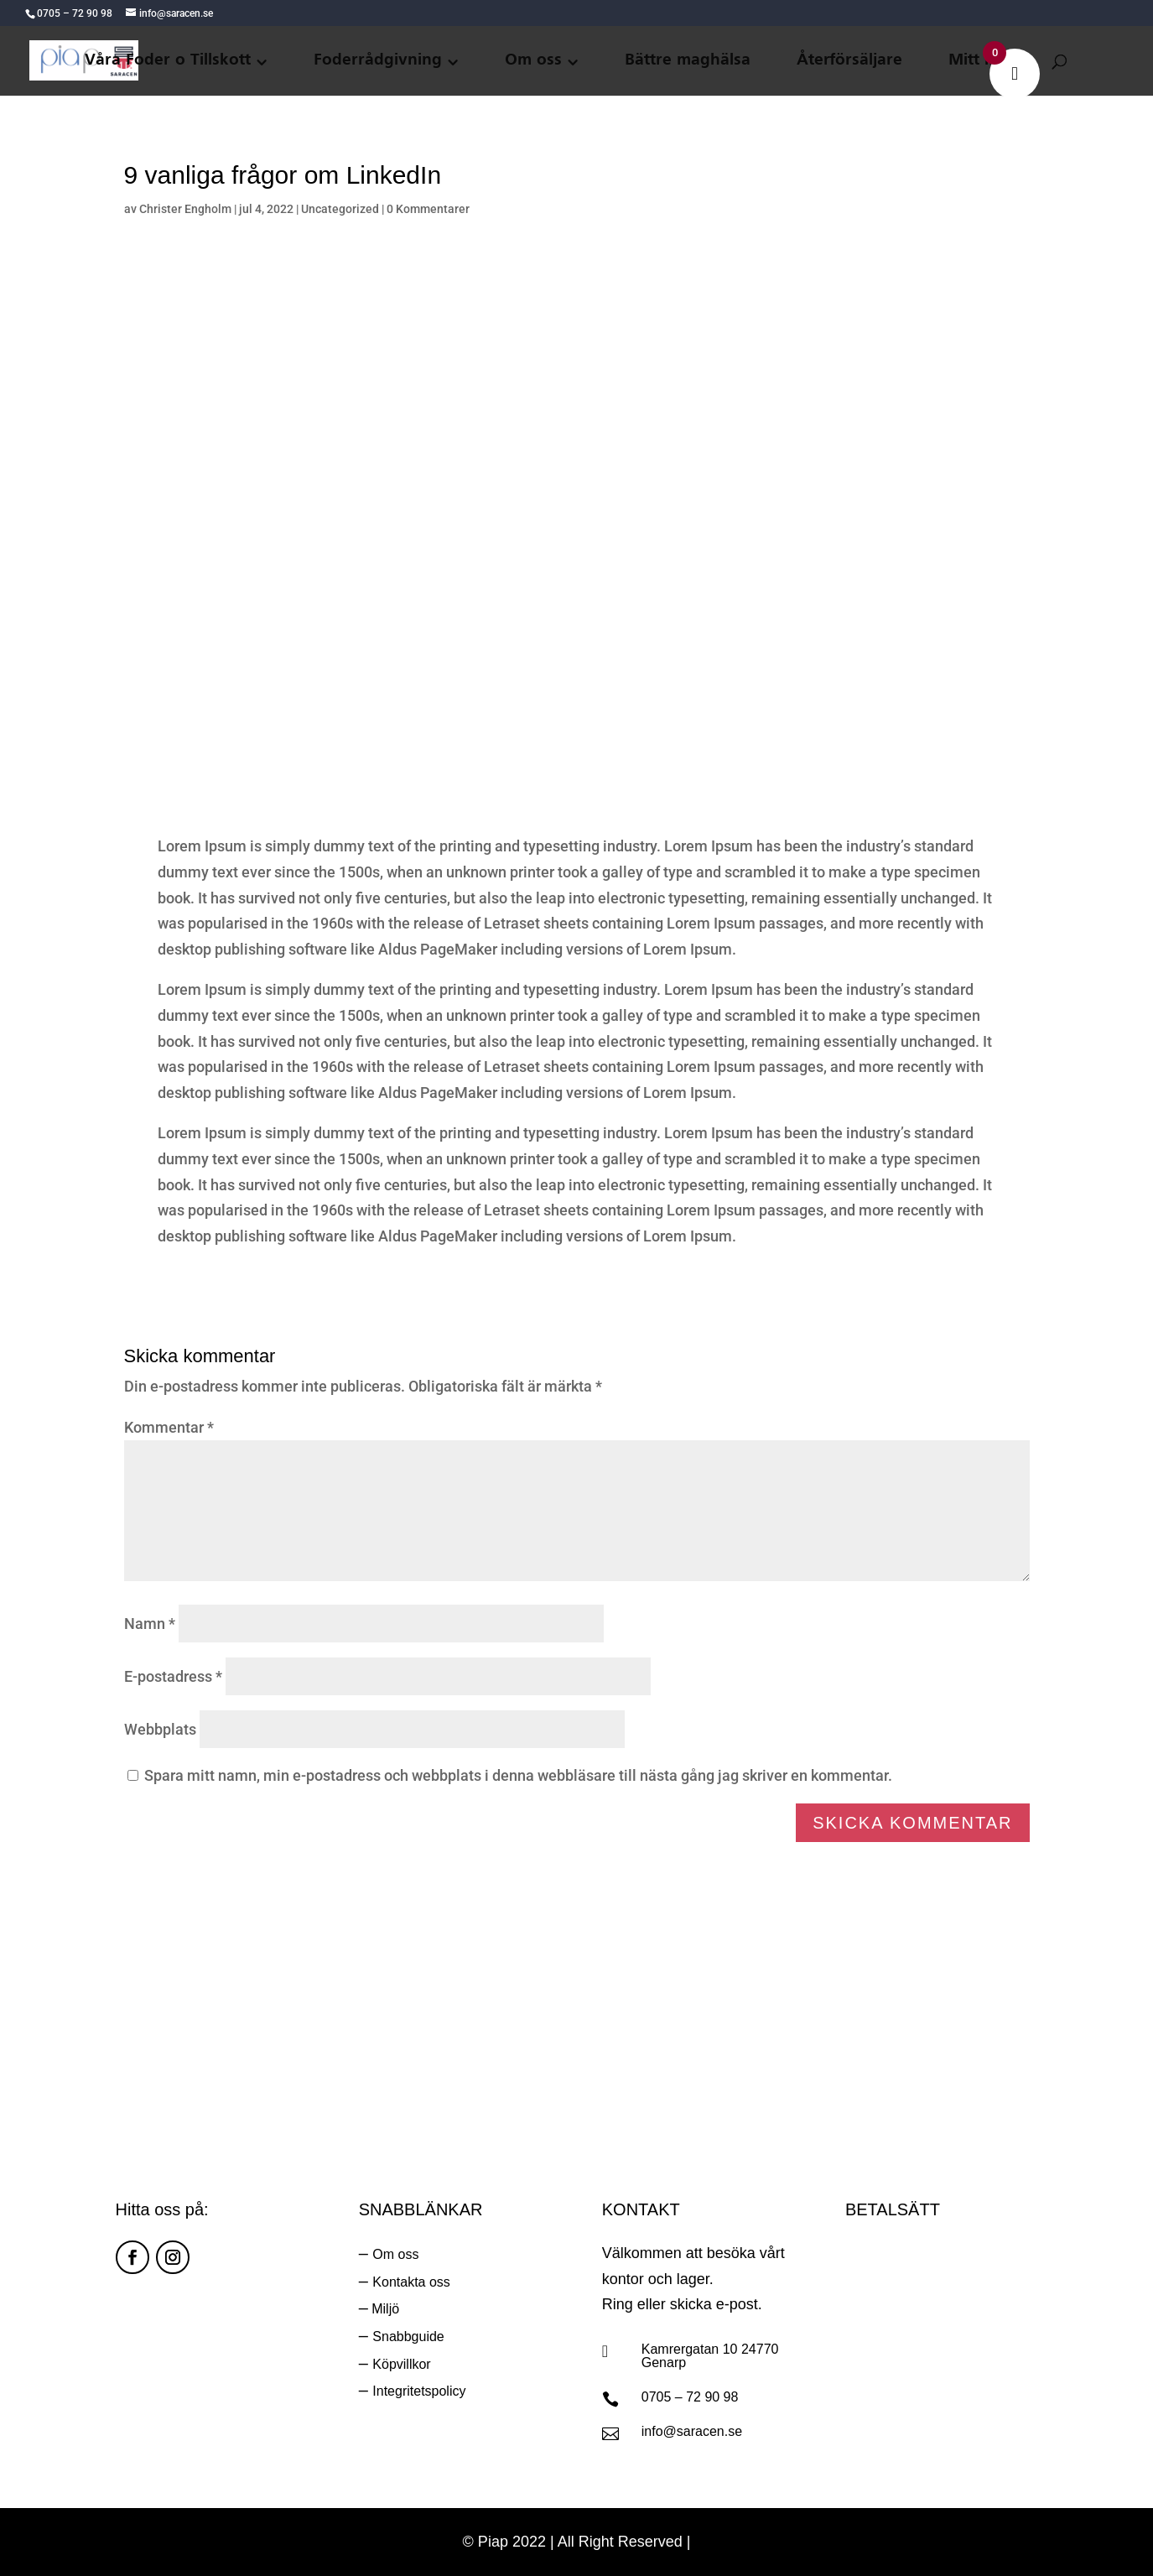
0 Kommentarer (428, 209)
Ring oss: (782, 2043)
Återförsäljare (849, 61)
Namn (149, 1623)
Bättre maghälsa (687, 61)
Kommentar (169, 1427)
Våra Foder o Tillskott (168, 61)
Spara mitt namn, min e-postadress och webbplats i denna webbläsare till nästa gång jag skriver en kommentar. (518, 1775)
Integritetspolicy (418, 2391)
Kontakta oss (411, 2282)
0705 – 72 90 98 (690, 2397)
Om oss (533, 61)
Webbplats (160, 1729)
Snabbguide (408, 2336)
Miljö (383, 2309)
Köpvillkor (401, 2364)
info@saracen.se (691, 2431)
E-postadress (173, 1676)
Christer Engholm (185, 209)
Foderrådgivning (378, 61)
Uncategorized (340, 209)
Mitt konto (989, 61)
